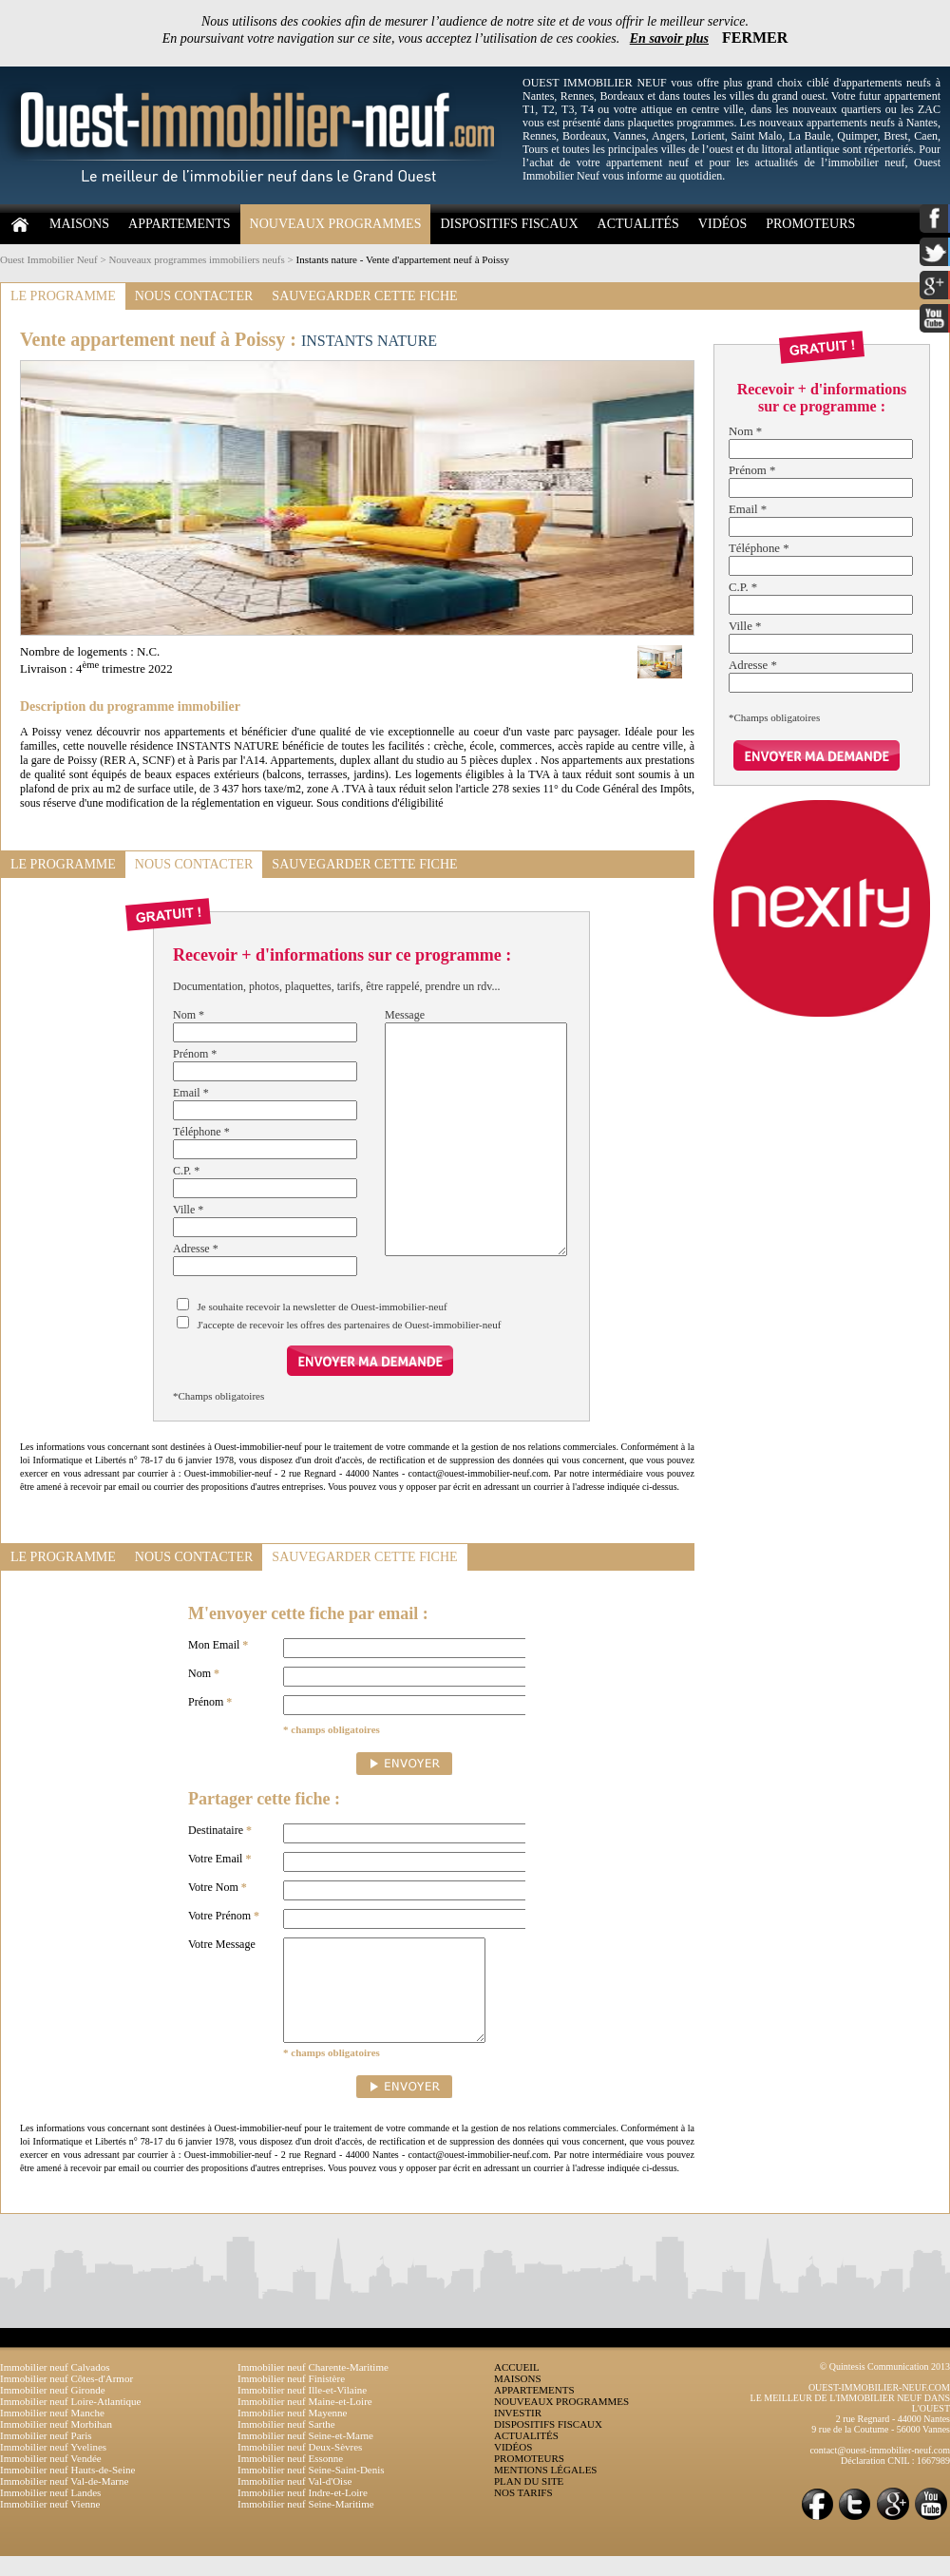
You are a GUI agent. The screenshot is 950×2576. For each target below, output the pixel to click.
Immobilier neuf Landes (50, 2512)
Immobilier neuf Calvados (54, 2387)
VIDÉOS (722, 224)
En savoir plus (669, 38)
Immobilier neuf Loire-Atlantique (70, 2421)
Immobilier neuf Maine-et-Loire (305, 2421)
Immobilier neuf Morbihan (56, 2444)
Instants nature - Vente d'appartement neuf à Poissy (402, 259)
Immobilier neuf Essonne (290, 2478)
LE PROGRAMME (63, 296)
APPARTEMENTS (179, 224)
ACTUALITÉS (638, 224)
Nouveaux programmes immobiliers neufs (196, 259)
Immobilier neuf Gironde (52, 2409)
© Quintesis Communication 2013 (885, 2386)
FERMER (755, 37)
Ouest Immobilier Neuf (49, 259)
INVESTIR (518, 2432)
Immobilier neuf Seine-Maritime (306, 2523)
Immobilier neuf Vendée (51, 2478)
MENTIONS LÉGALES (545, 2489)
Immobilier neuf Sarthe (286, 2444)
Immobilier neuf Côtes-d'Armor (66, 2398)
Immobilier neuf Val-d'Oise (295, 2501)
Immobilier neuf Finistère (291, 2398)
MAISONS (79, 224)
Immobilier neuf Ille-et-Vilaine (302, 2409)
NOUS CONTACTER (194, 296)
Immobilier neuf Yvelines (53, 2466)
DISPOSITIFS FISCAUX (509, 224)
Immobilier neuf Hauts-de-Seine (67, 2489)
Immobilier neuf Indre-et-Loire (303, 2512)
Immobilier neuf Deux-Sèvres (300, 2466)
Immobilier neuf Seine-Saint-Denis (311, 2489)
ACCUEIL (517, 2387)
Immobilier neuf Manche (52, 2432)
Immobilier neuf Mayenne (292, 2432)
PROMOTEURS (810, 224)
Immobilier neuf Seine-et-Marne (305, 2455)
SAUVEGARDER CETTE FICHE (364, 296)
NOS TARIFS (523, 2512)
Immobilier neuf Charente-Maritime (313, 2387)
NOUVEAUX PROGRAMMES (336, 224)
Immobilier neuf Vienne (50, 2523)
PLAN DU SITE (528, 2501)
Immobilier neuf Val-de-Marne (64, 2501)
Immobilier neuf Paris (46, 2455)
